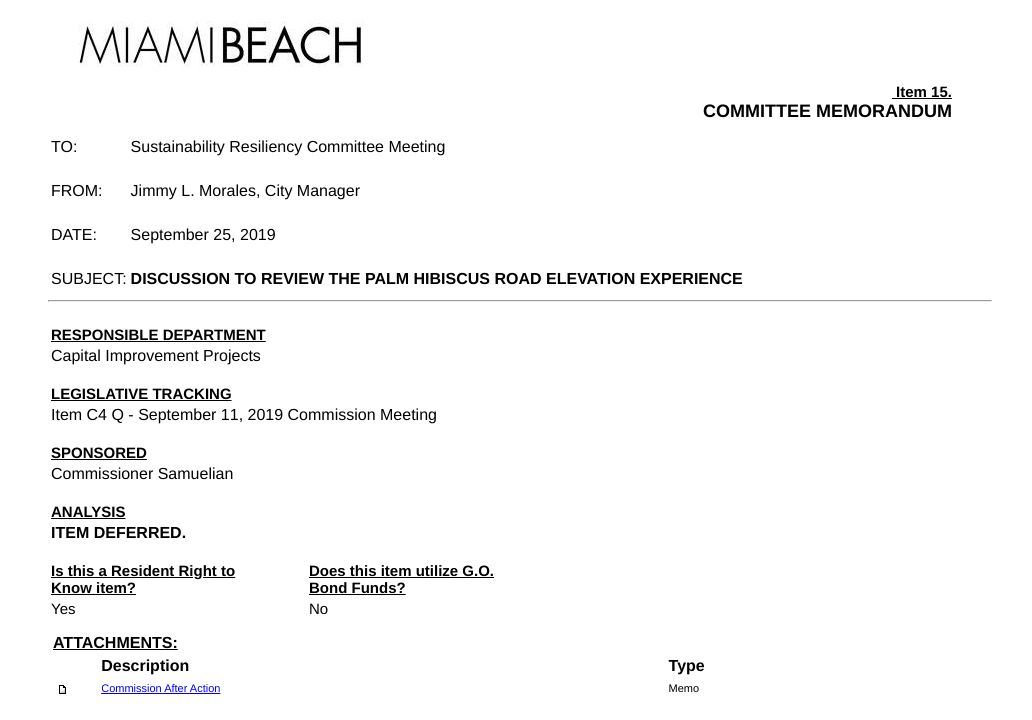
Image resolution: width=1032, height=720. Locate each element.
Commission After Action (160, 689)
